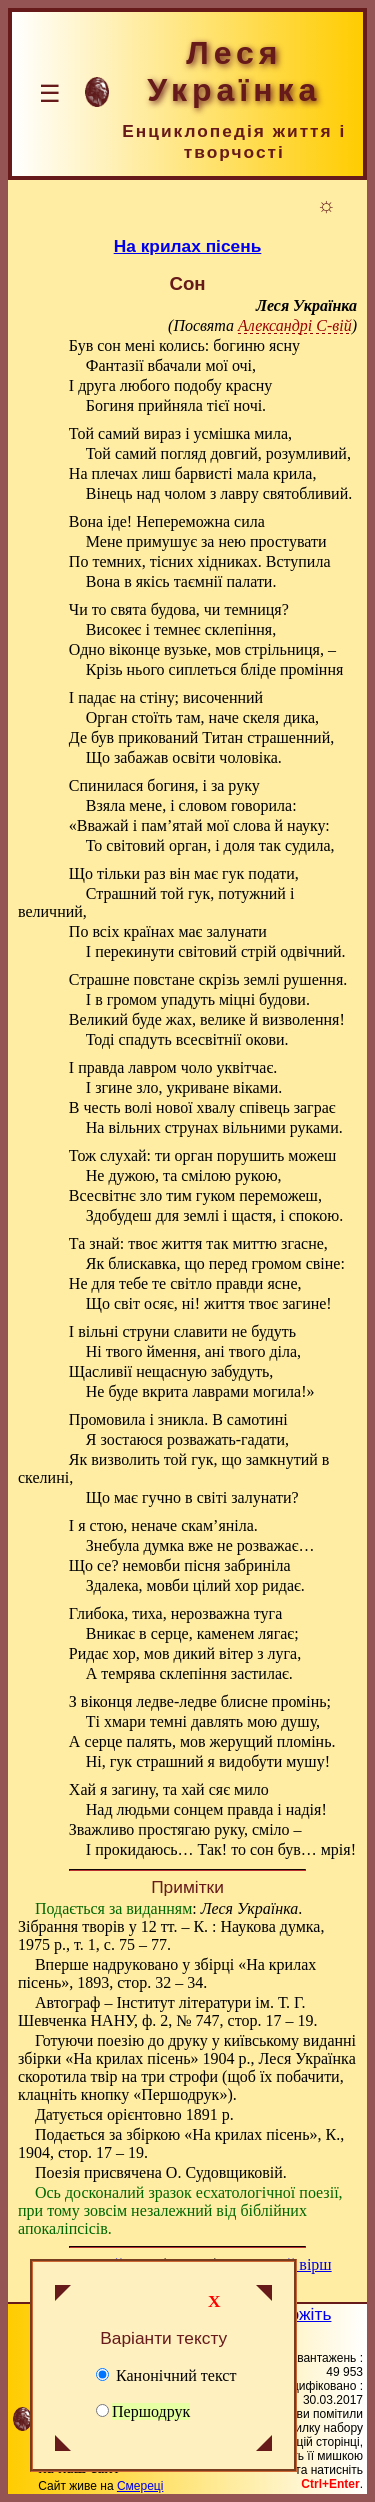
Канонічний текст (166, 2375)
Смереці (140, 2486)
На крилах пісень (188, 246)
